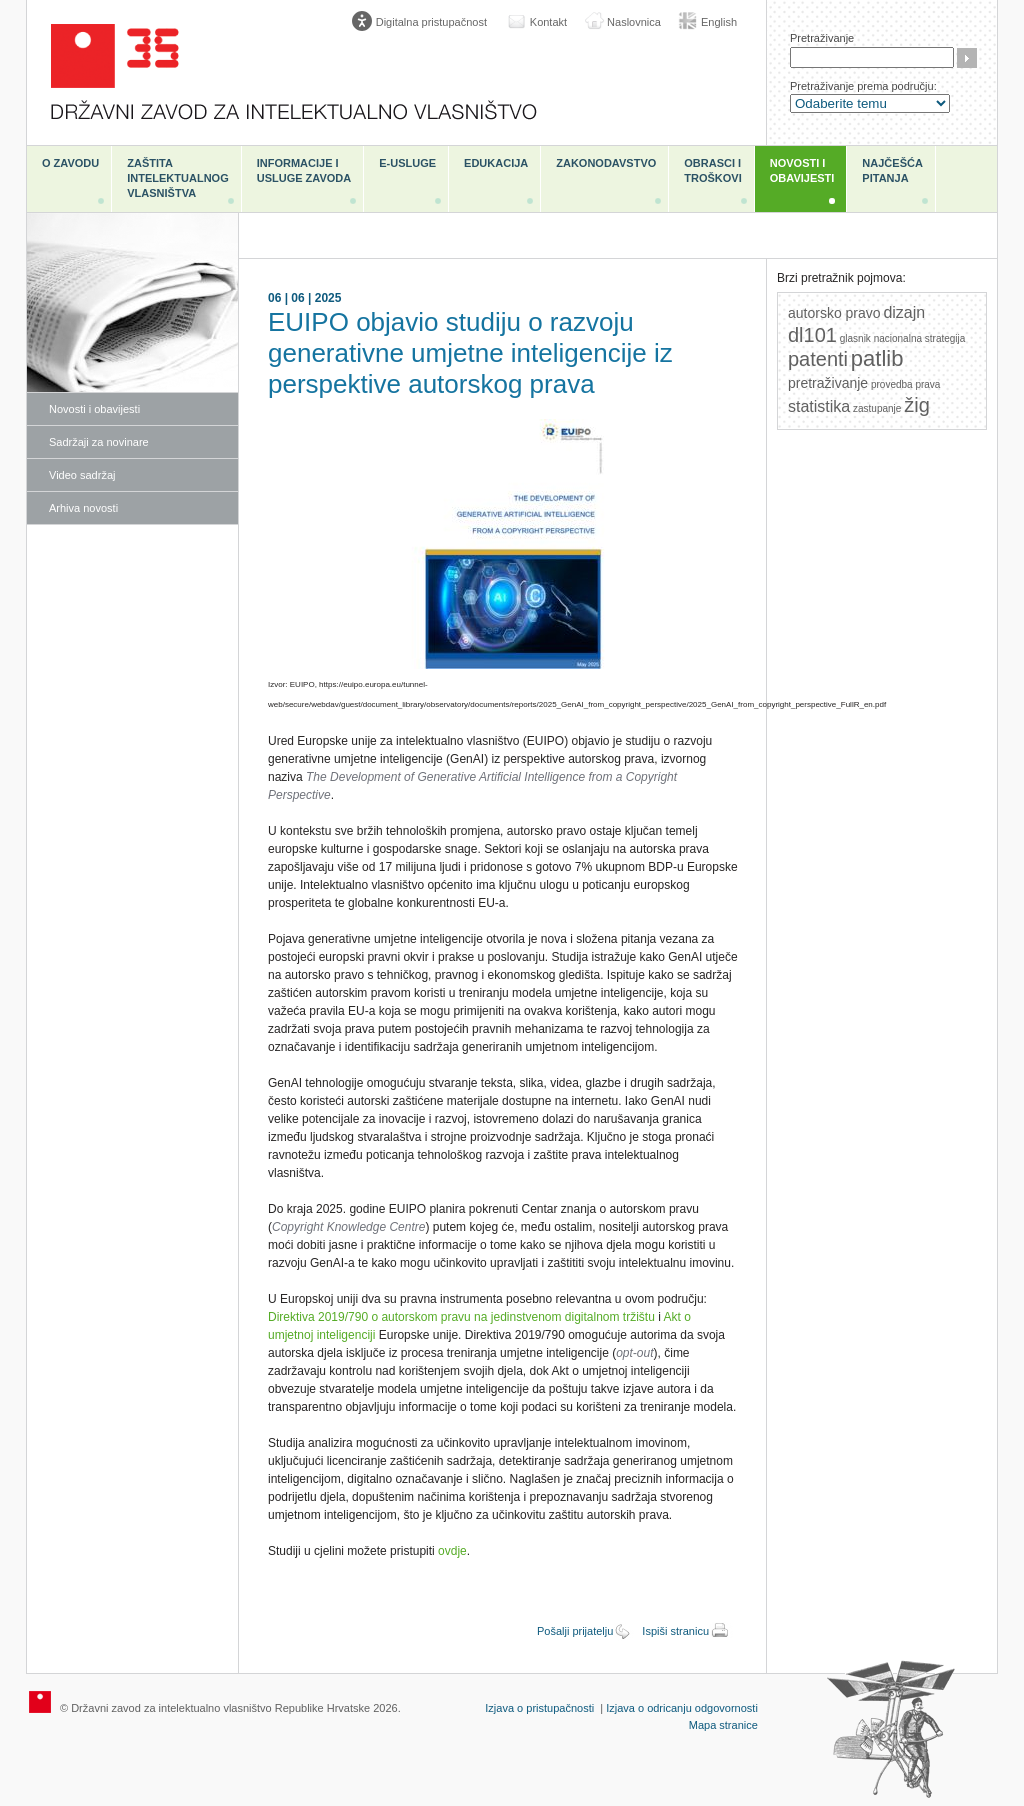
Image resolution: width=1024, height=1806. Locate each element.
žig (917, 405)
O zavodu (70, 163)
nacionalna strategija (920, 338)
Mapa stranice (723, 1725)
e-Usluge (407, 163)
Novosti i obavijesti (802, 170)
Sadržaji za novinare (99, 442)
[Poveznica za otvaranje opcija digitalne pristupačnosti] (424, 22)
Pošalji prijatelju (575, 1631)
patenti (818, 359)
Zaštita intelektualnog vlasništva (177, 178)
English (719, 22)
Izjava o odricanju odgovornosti (682, 1708)
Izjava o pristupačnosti (539, 1708)
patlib (877, 358)
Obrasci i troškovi (712, 170)
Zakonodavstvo (606, 163)
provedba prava (906, 384)
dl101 (812, 335)
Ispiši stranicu (675, 1631)
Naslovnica (634, 22)
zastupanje (877, 408)
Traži (967, 58)
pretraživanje (828, 383)
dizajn (904, 312)
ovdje (452, 1551)
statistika (819, 406)
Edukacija (496, 163)
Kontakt (548, 22)
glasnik (855, 338)
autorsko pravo (834, 313)
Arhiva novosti (83, 508)
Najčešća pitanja (892, 170)
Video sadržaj (82, 475)
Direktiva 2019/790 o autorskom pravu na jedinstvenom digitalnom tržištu (461, 1317)
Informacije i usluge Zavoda (304, 170)
